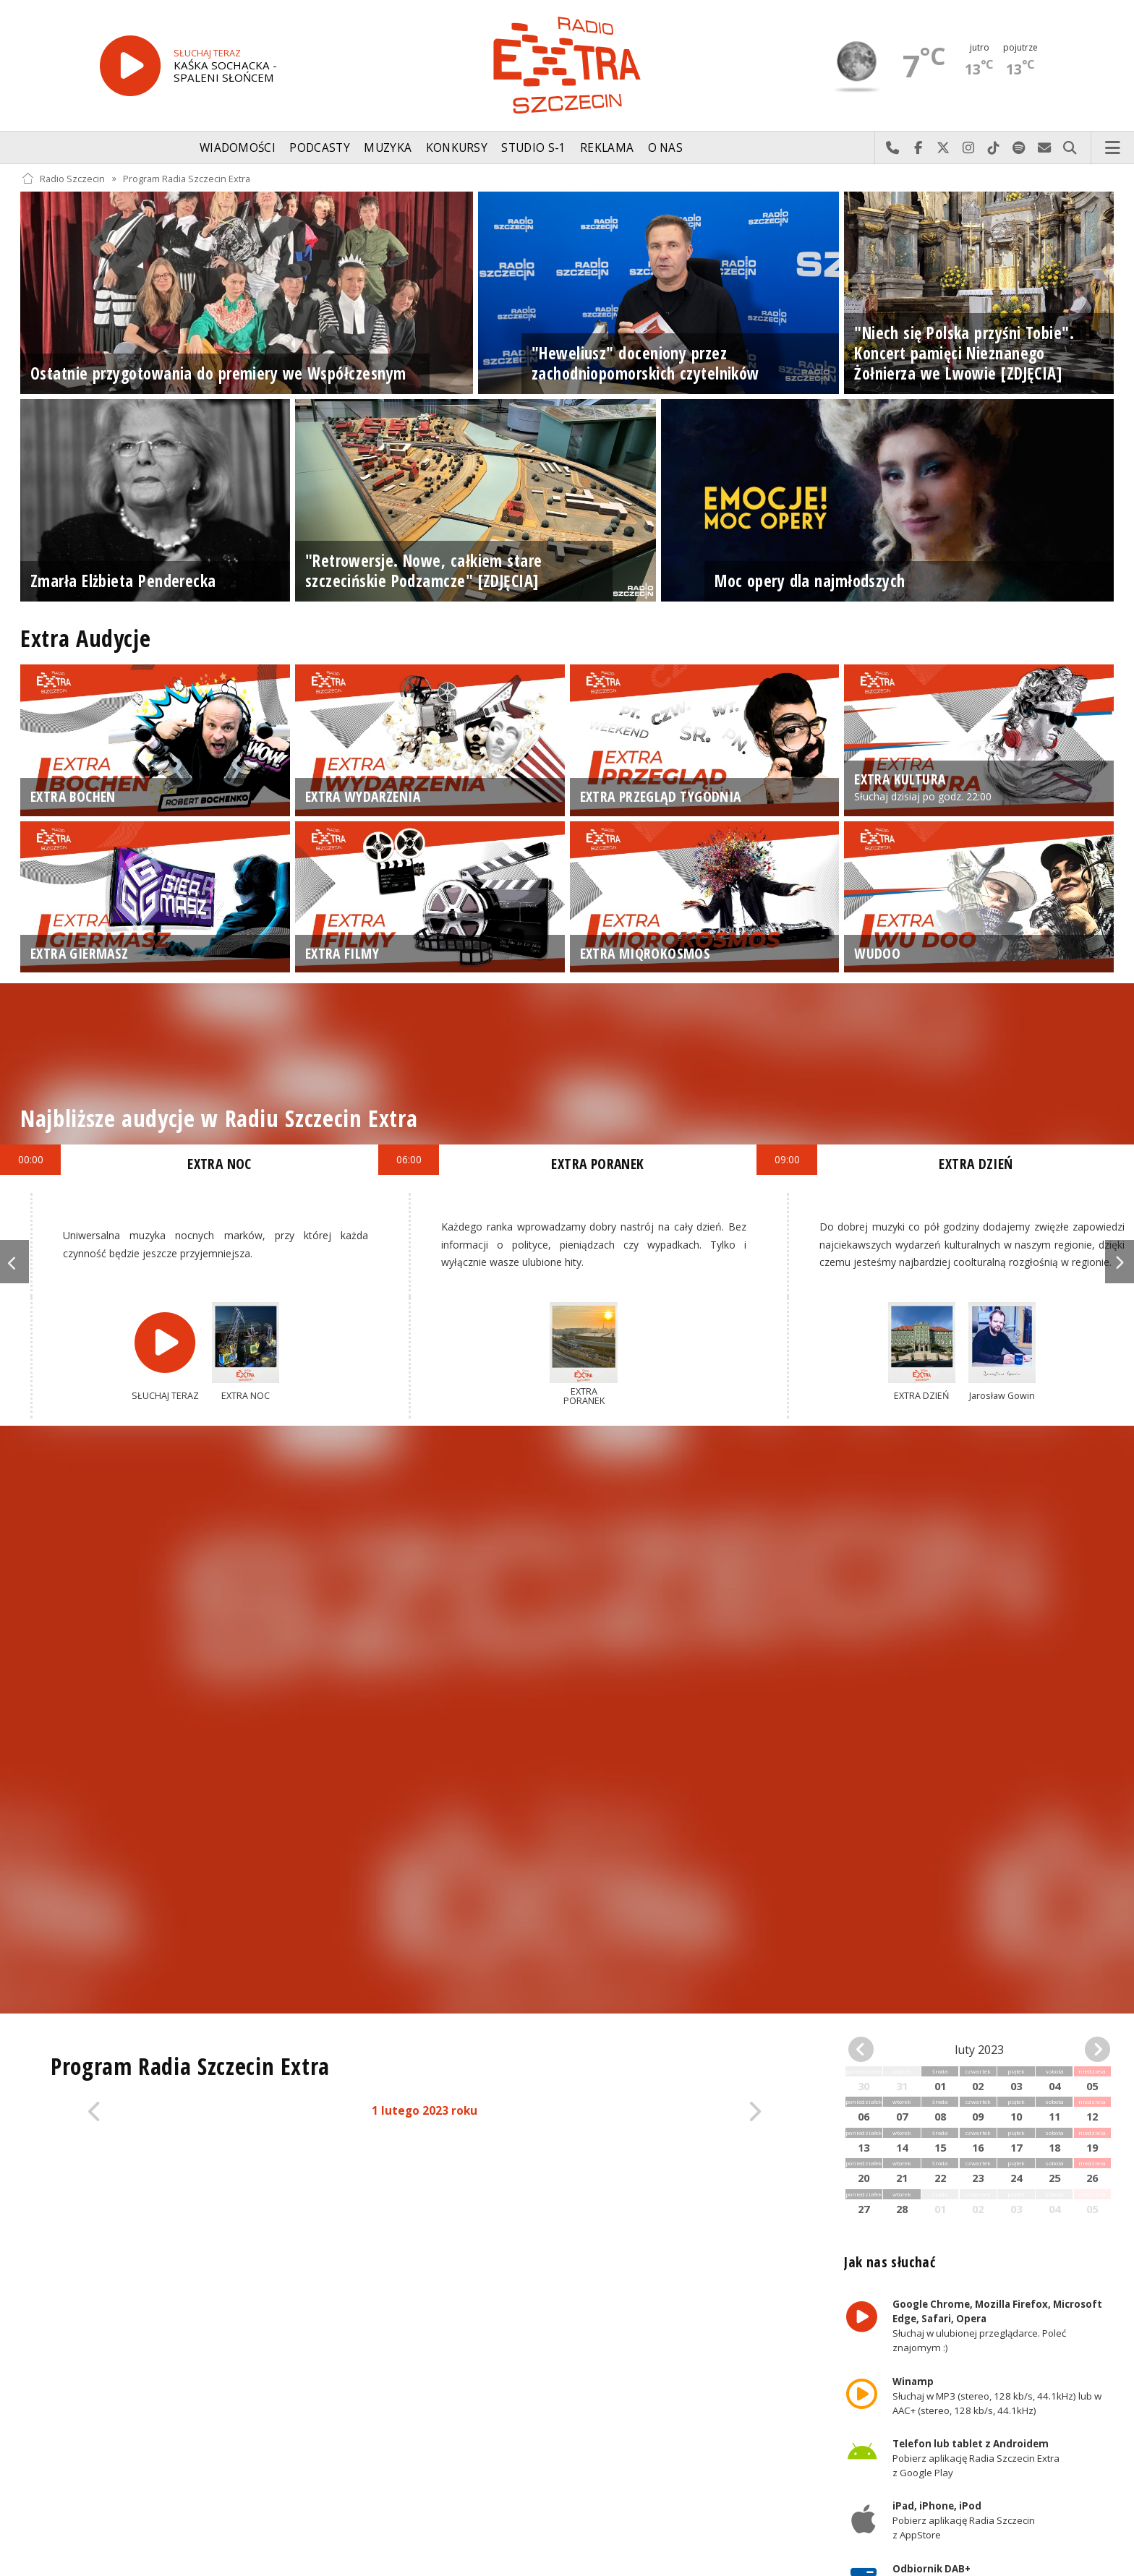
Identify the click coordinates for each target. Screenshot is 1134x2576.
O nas (665, 147)
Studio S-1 (533, 147)
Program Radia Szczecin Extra (186, 178)
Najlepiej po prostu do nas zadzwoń (892, 148)
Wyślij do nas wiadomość (1044, 148)
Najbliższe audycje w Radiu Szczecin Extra (218, 1118)
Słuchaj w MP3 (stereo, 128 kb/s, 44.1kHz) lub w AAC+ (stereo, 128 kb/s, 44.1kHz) (996, 2396)
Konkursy (456, 147)
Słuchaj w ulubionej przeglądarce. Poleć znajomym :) (997, 2326)
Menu (1113, 148)
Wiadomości (238, 147)
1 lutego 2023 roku (424, 2110)
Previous (14, 1261)
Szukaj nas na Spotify (1019, 148)
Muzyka (388, 147)
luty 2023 (979, 2050)
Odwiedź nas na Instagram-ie (968, 148)
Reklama (607, 147)
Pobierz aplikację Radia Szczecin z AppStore (963, 2521)
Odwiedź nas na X (943, 148)
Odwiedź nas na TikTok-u (994, 148)
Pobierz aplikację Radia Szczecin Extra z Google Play (976, 2458)
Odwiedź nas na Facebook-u (918, 148)
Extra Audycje (85, 638)
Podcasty (319, 147)
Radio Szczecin (63, 178)
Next (1119, 1261)
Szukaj (1070, 148)
